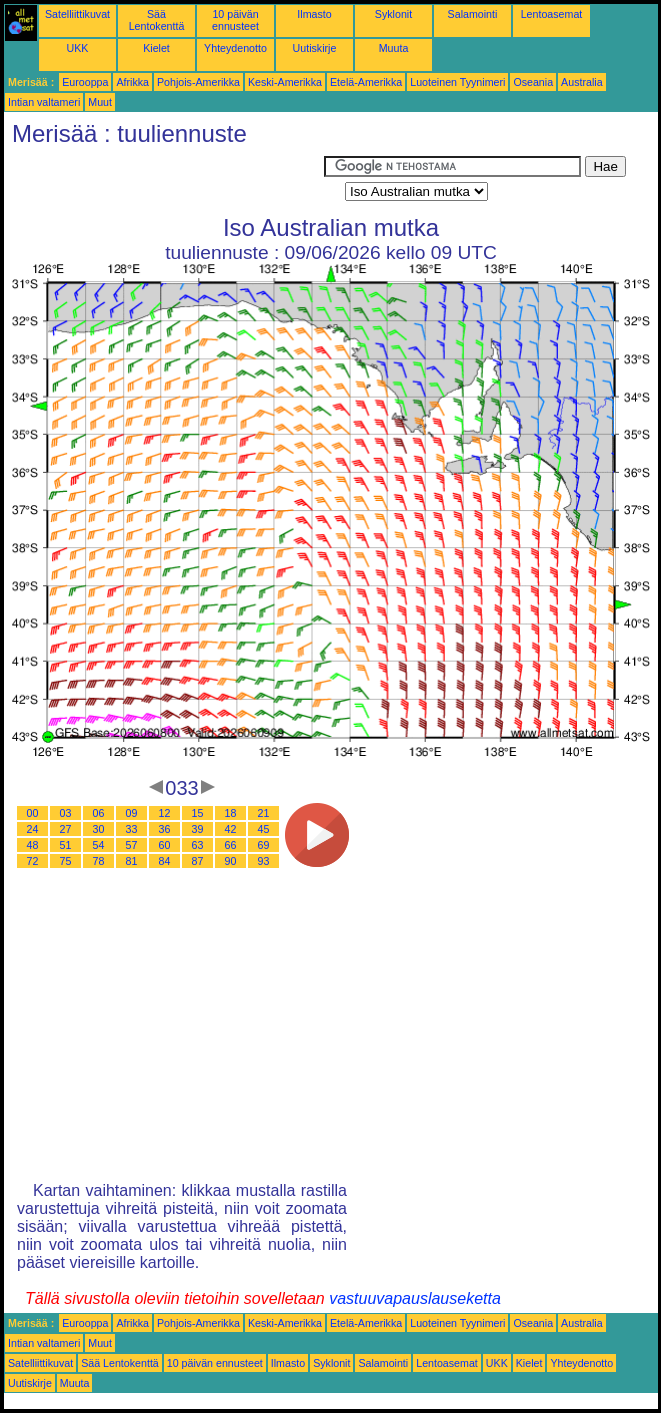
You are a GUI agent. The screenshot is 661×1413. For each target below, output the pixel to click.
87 (198, 861)
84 (165, 861)
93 (264, 861)
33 (132, 829)
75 (66, 861)
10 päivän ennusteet (235, 20)
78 (99, 861)
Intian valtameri (44, 102)
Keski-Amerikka (285, 82)
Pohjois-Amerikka (198, 82)
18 (231, 813)
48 (33, 845)
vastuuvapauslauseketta (415, 1298)
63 (198, 845)
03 (66, 813)
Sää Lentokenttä (157, 20)
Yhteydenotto (235, 48)
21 (264, 813)
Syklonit (393, 14)
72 (33, 861)
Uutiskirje (315, 48)
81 (132, 861)
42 (231, 829)
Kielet (156, 48)
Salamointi (473, 14)
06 (99, 813)
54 (99, 845)
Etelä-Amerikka (366, 82)
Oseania (533, 82)
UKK (78, 48)
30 (99, 829)
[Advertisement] (164, 181)
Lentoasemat (552, 14)
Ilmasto (314, 14)
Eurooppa (85, 82)
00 (33, 813)
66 (231, 845)
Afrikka (132, 82)
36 (165, 829)
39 (198, 829)
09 (132, 813)
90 (231, 861)
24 (33, 829)
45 (264, 829)
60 (165, 845)
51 (66, 845)
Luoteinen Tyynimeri (457, 82)
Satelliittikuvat (77, 14)
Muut (100, 102)
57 (132, 845)
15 (198, 813)
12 (165, 813)
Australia (581, 82)
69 (264, 845)
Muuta (394, 48)
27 (66, 829)
